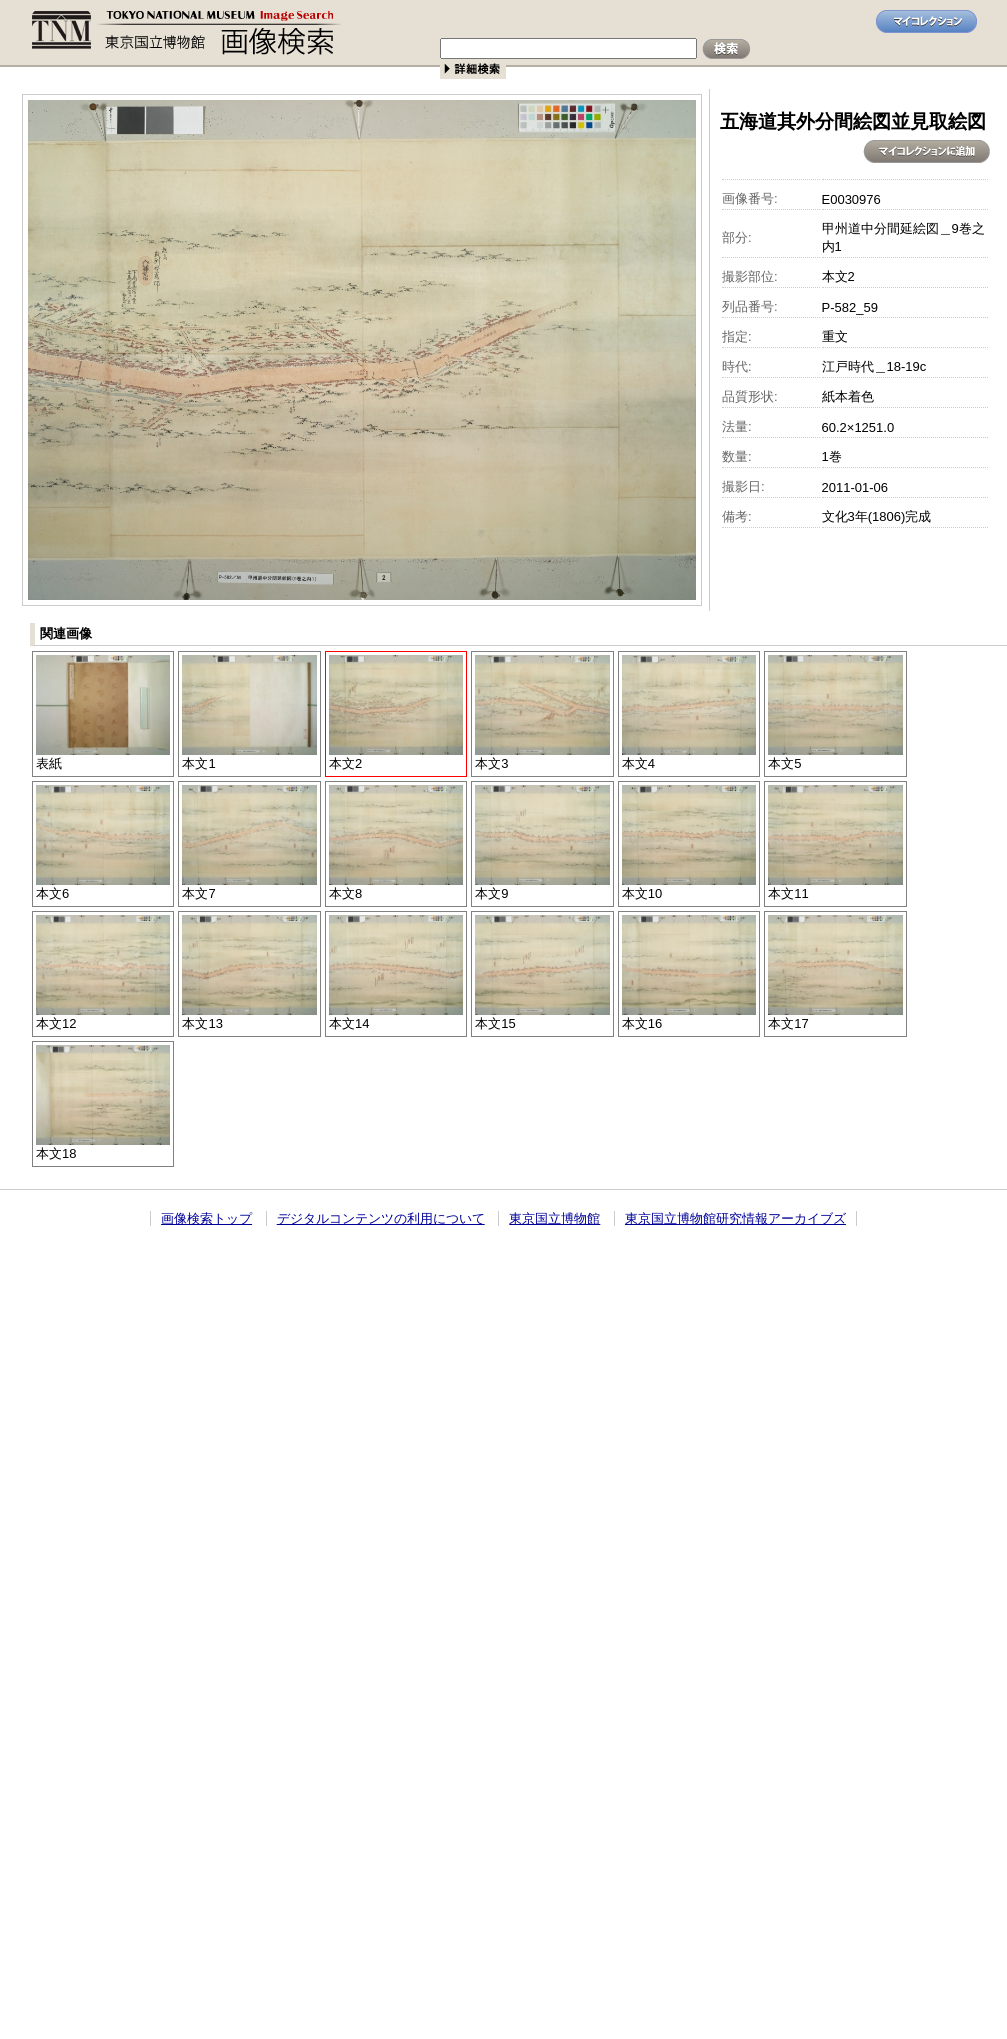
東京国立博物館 (554, 1218)
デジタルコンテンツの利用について (381, 1218)
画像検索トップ (206, 1218)
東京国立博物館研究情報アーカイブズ (735, 1218)
